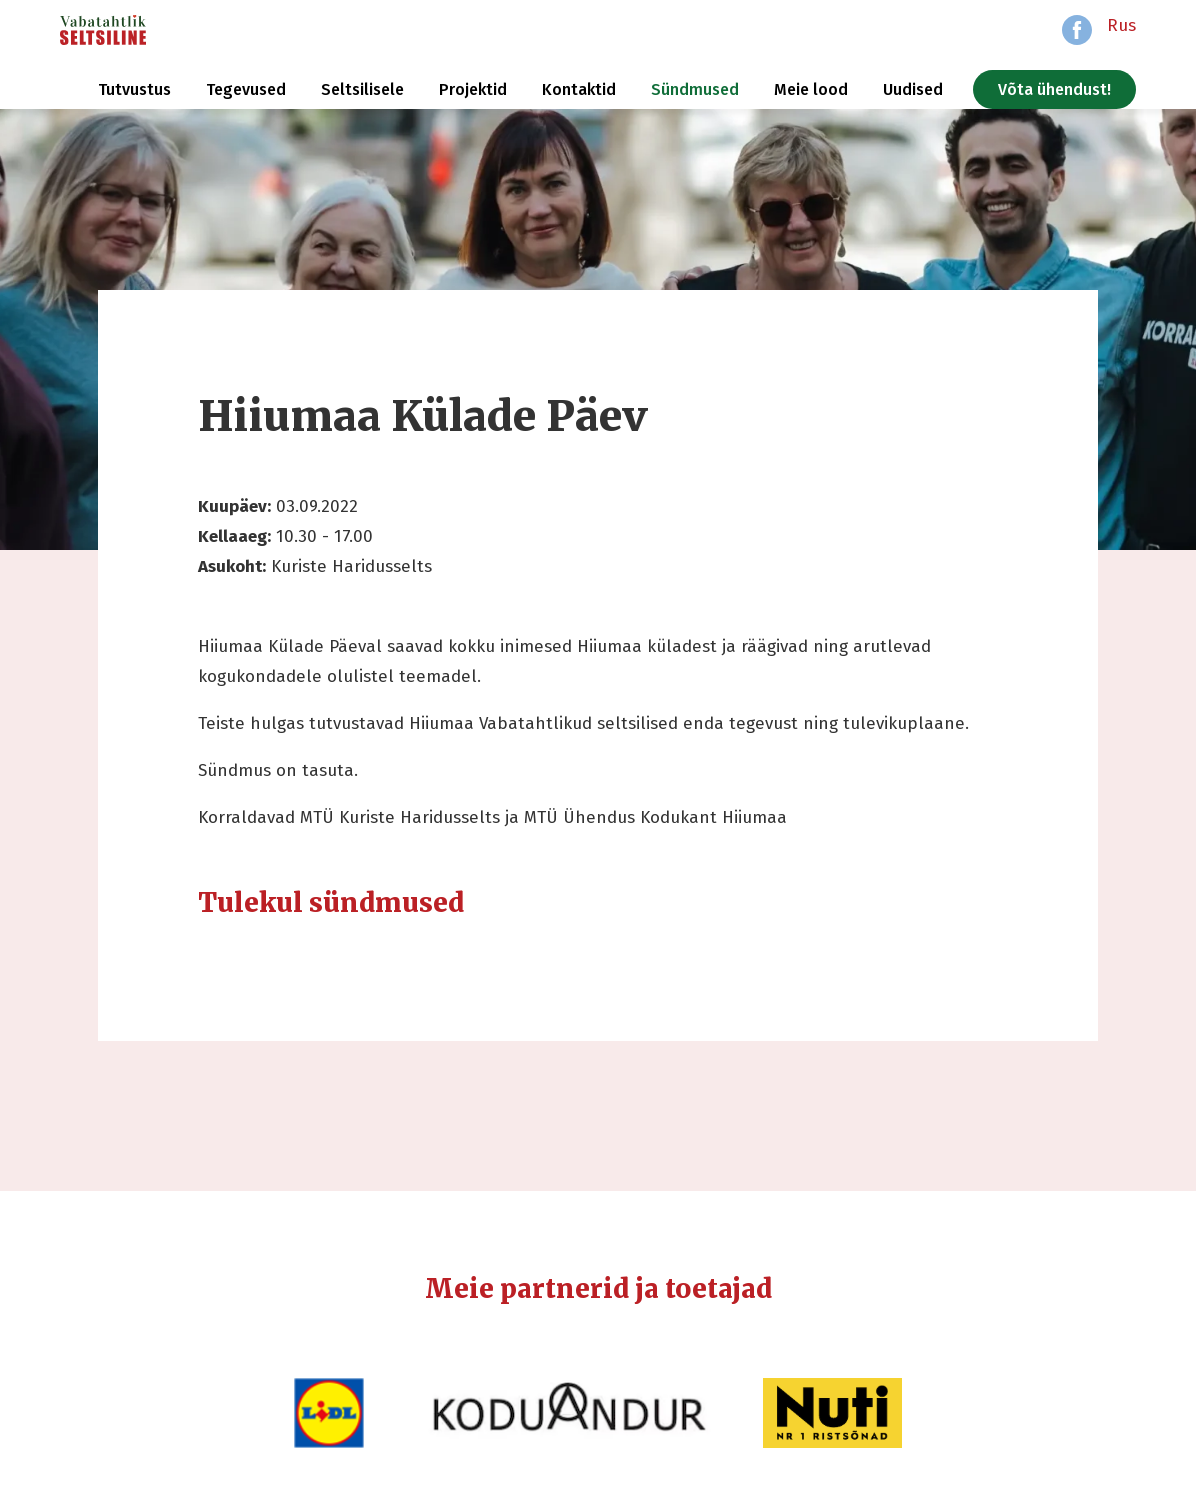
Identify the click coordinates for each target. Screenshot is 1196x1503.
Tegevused (246, 89)
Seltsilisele (362, 89)
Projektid (473, 89)
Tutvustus (134, 89)
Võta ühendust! (1054, 89)
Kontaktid (579, 89)
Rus (1121, 25)
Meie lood (811, 89)
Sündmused (695, 89)
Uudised (913, 89)
